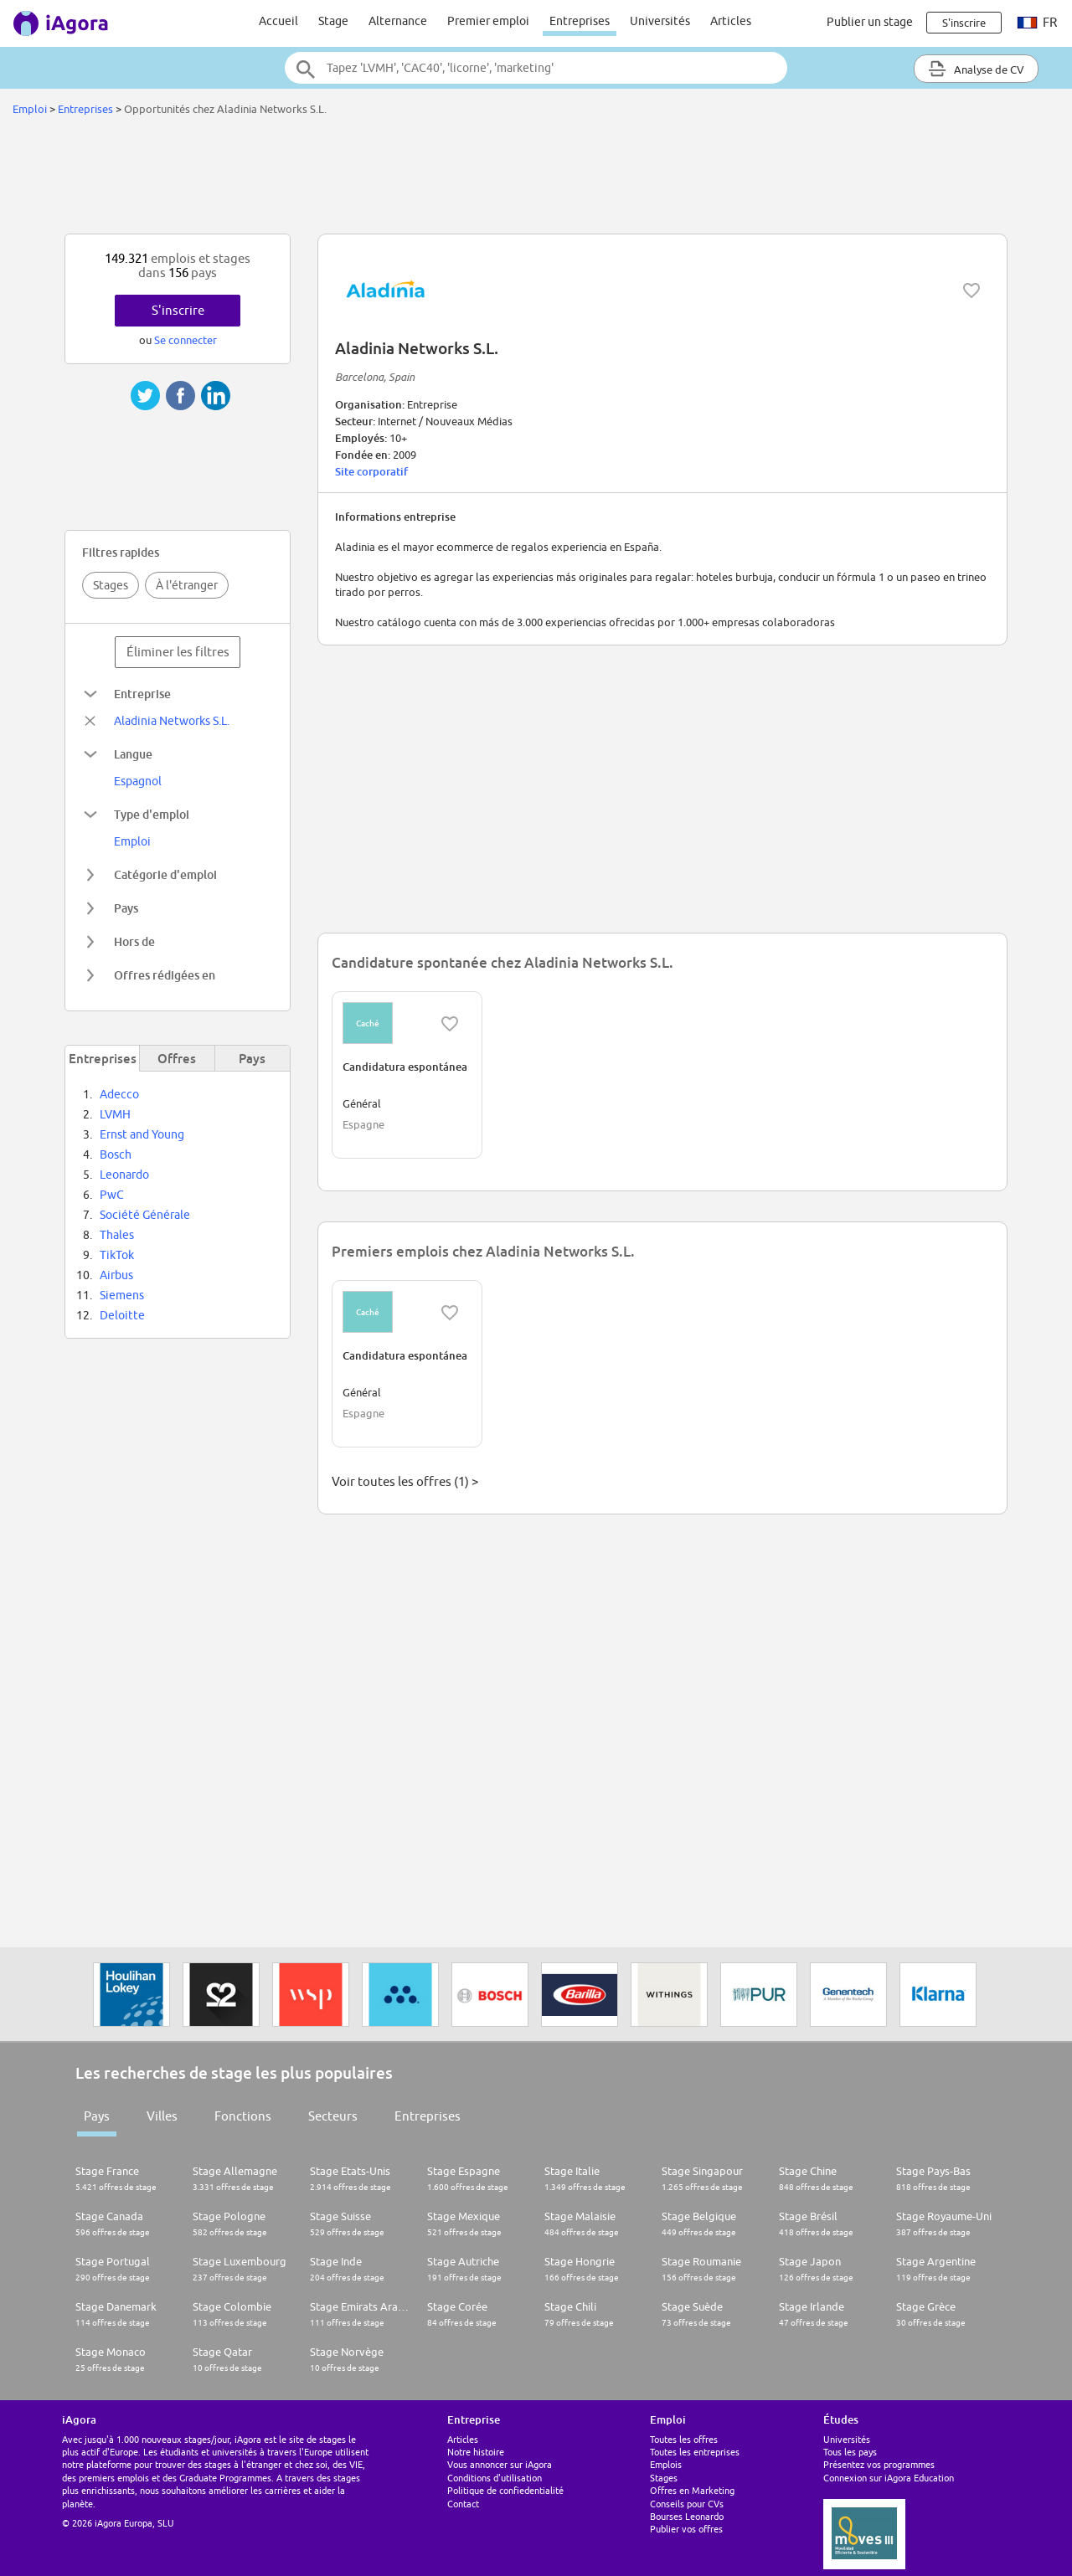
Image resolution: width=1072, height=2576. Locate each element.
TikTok (117, 1255)
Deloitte (122, 1315)
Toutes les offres (684, 2439)
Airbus (116, 1275)
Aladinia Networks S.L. (171, 721)
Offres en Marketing (692, 2490)
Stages (110, 585)
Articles (730, 21)
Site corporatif (371, 471)
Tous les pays (850, 2451)
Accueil (278, 21)
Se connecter (185, 340)
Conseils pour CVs (687, 2503)
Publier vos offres (686, 2528)
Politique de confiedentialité (505, 2490)
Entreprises (579, 21)
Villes (162, 2116)
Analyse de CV (976, 68)
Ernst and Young (142, 1134)
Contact (463, 2503)
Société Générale (145, 1214)
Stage (333, 21)
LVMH (115, 1114)
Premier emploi (488, 21)
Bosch (115, 1154)
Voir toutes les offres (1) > (405, 1481)
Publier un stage (870, 21)
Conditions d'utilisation (494, 2477)
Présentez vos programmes (879, 2464)
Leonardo (124, 1174)
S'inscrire (178, 310)
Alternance (397, 21)
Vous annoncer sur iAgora (499, 2464)
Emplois (666, 2464)
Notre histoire (475, 2451)
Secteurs (333, 2116)
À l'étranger (187, 585)
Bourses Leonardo (687, 2516)
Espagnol (138, 781)
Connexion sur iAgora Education (888, 2477)
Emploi (30, 109)
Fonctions (242, 2116)
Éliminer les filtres (177, 652)
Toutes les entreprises (695, 2451)
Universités (660, 21)
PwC (112, 1194)
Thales (117, 1235)
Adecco (119, 1094)
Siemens (122, 1295)
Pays (97, 2116)
